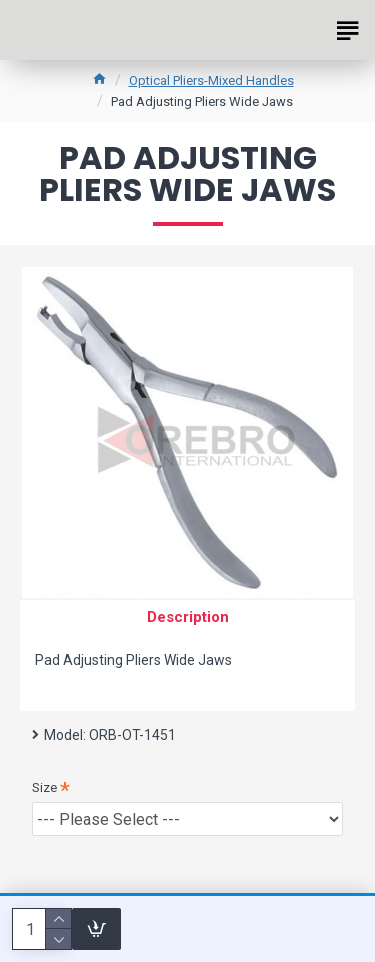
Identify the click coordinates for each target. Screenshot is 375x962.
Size (44, 787)
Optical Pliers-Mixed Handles (211, 80)
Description (188, 617)
